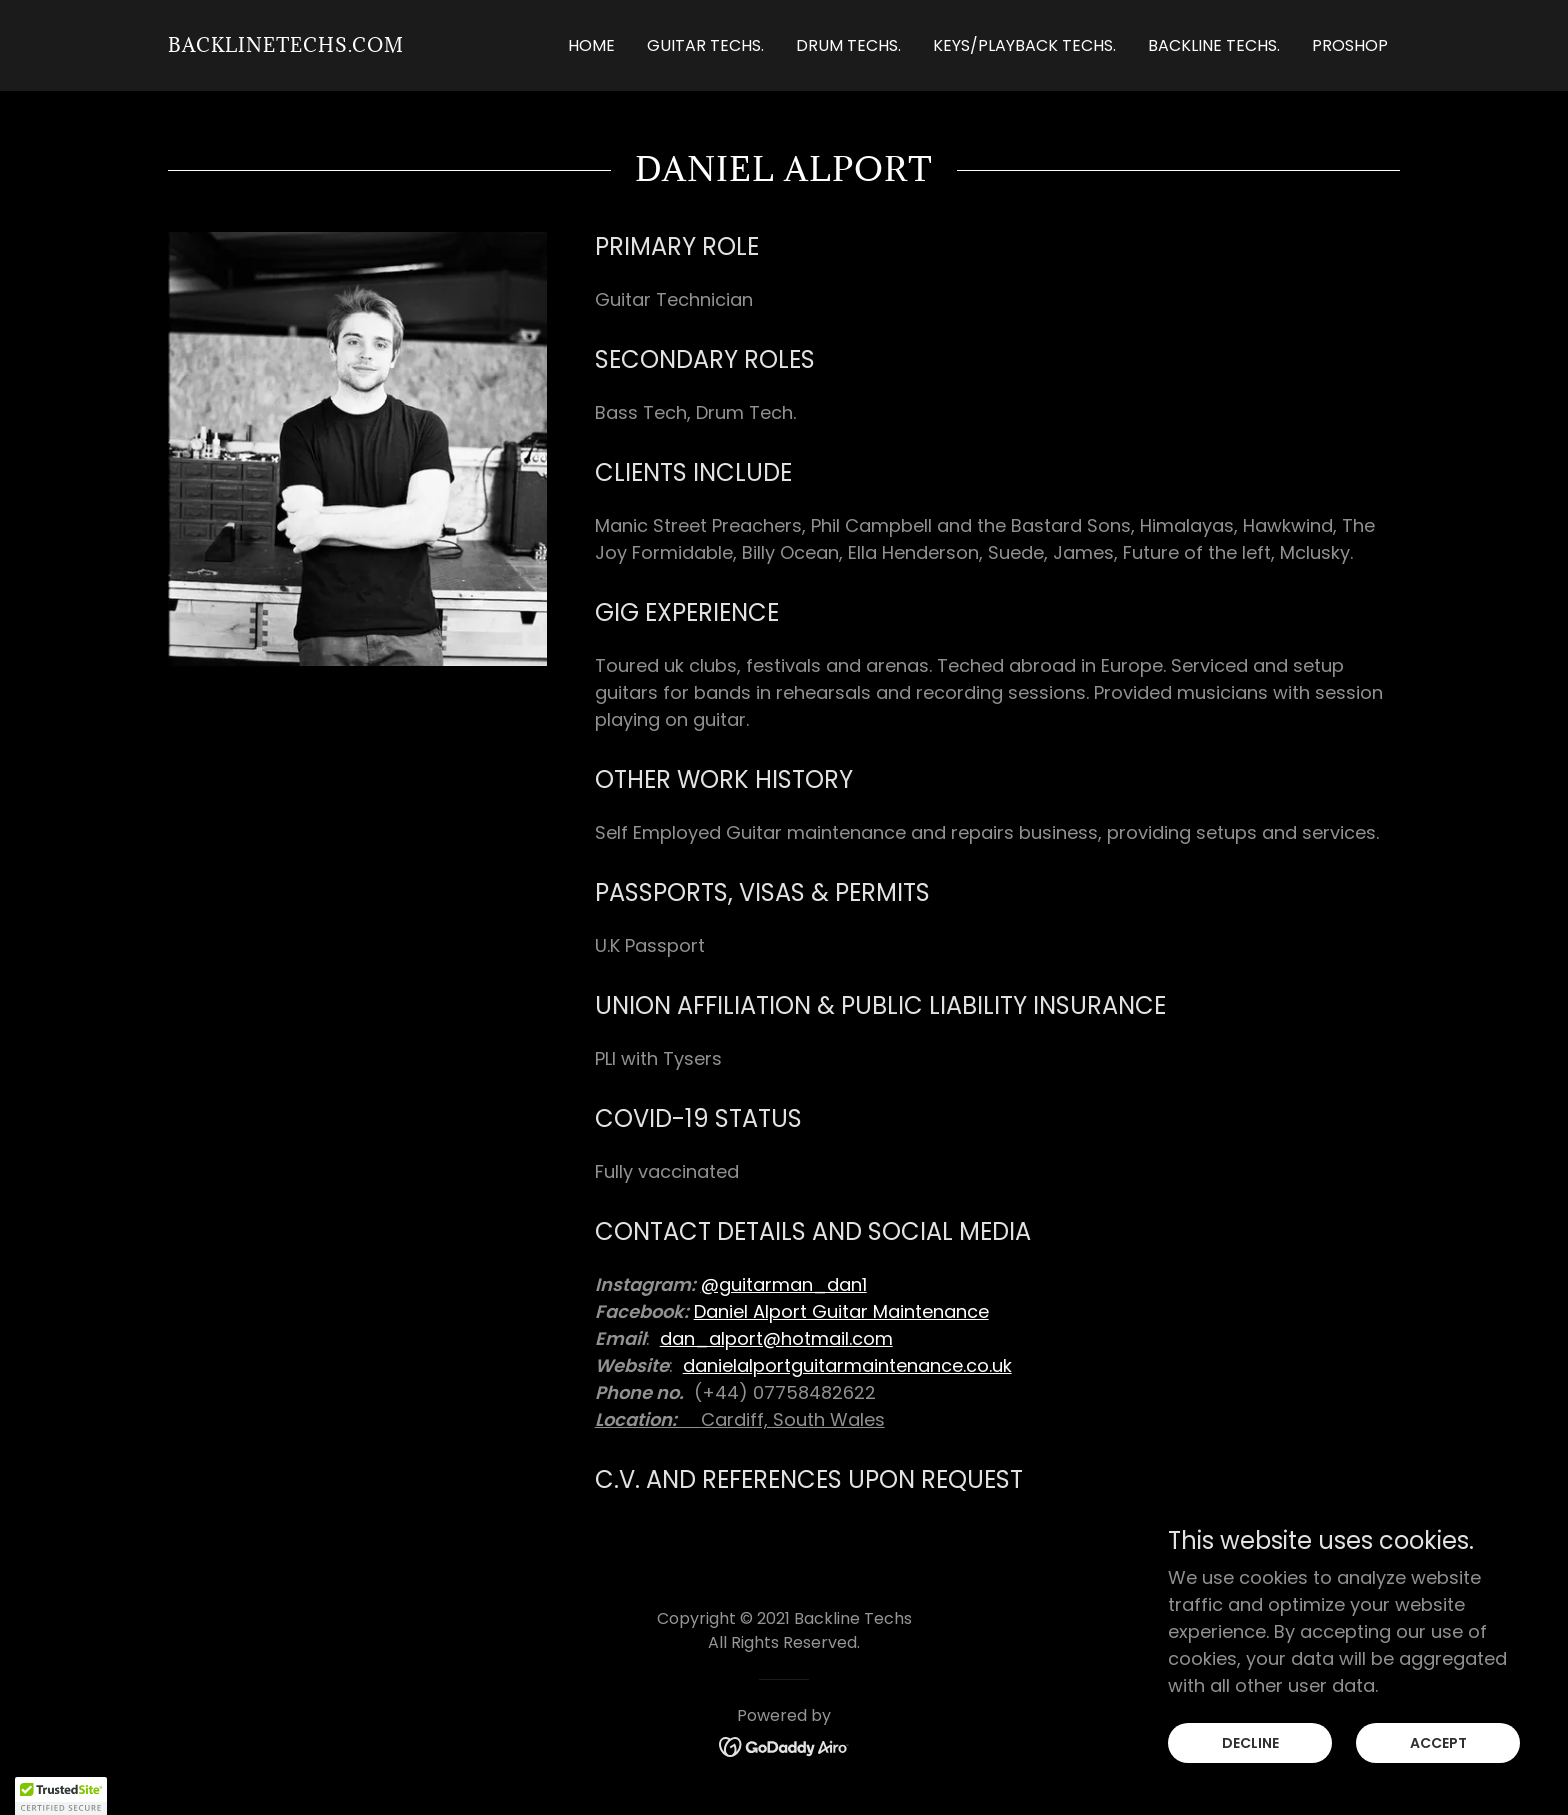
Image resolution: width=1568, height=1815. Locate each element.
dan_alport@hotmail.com (776, 1338)
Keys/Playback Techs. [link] (1024, 45)
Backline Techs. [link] (1214, 45)
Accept (1438, 1743)
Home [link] (591, 45)
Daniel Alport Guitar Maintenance (841, 1311)
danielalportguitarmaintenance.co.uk (847, 1365)
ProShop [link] (1350, 45)
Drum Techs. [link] (848, 45)
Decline (1250, 1743)
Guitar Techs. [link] (705, 45)
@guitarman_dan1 (784, 1284)
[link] (286, 45)
